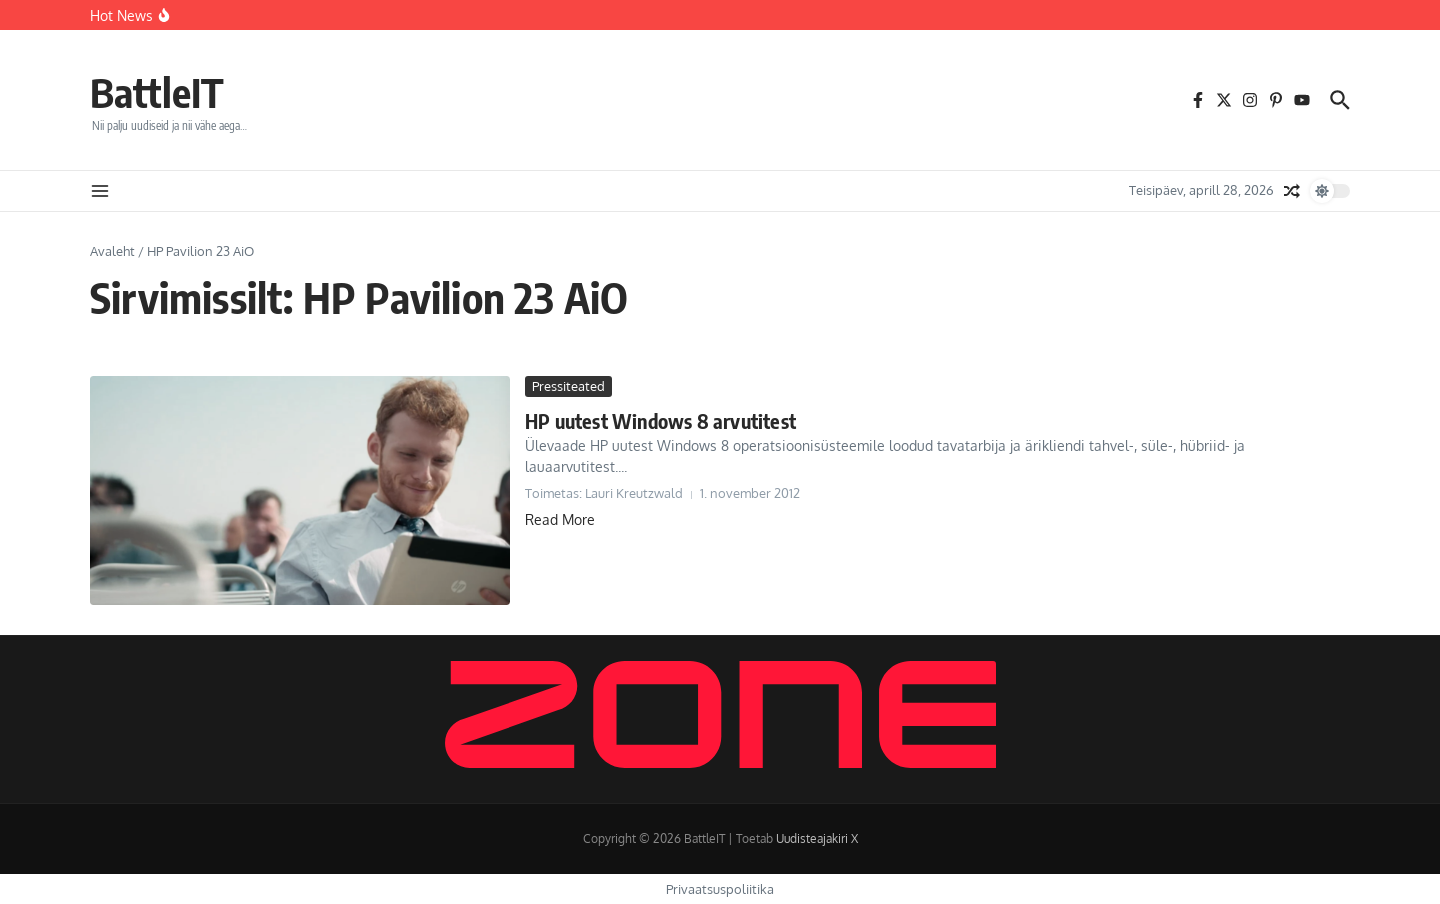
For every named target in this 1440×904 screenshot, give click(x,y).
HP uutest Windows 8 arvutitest (660, 420)
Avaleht (112, 251)
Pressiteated (568, 386)
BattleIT (157, 92)
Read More (560, 519)
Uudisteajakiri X (817, 838)
